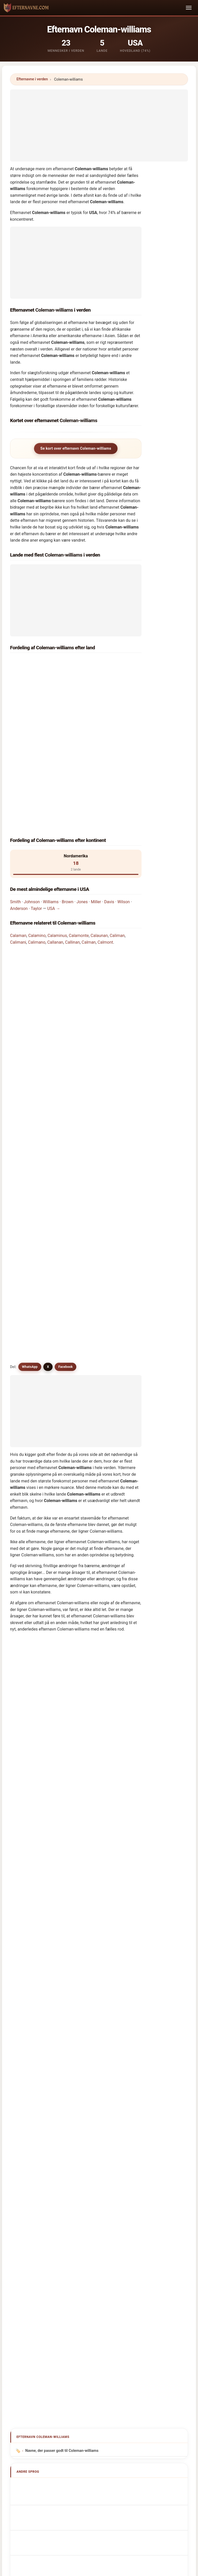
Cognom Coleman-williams (50, 1907)
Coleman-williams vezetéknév (53, 1975)
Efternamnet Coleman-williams (54, 1998)
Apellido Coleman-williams (50, 1850)
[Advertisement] (99, 125)
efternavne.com (99, 2367)
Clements (29, 1577)
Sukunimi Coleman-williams (51, 1964)
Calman (89, 836)
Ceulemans (31, 1564)
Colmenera (30, 1604)
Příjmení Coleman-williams (50, 1952)
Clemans (29, 1404)
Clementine (31, 1724)
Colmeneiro (31, 1551)
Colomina (29, 1644)
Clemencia (30, 1271)
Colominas (30, 1364)
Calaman (18, 830)
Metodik (36, 2387)
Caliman (117, 830)
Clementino (31, 1511)
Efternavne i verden (32, 79)
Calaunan (99, 830)
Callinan (72, 836)
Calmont (105, 836)
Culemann (30, 1671)
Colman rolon (33, 1417)
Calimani (18, 836)
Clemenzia (30, 1391)
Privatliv (161, 2387)
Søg (147, 2210)
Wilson (123, 796)
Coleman (29, 1311)
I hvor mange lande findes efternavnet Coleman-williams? (68, 918)
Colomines (30, 1657)
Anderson (19, 802)
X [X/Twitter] (48, 995)
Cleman (28, 1737)
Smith (15, 796)
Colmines (29, 1631)
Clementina (31, 1378)
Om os (59, 2387)
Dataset (138, 2387)
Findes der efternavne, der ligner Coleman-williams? (63, 977)
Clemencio (30, 1711)
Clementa (29, 1750)
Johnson (32, 796)
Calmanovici (32, 1324)
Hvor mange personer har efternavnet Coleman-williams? (68, 935)
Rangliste (83, 2387)
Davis (109, 796)
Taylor (36, 802)
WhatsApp (30, 995)
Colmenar (29, 1498)
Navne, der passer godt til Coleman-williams (61, 1815)
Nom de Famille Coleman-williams (56, 1872)
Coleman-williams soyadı (49, 2009)
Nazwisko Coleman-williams (51, 1930)
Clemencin (30, 1764)
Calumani (29, 1684)
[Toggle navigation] (188, 8)
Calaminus (57, 830)
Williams (51, 796)
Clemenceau (32, 1777)
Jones (82, 796)
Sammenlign (111, 2387)
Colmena (29, 1471)
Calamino (37, 830)
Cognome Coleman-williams (51, 1895)
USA (37, 663)
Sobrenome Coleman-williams (53, 1918)
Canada (39, 690)
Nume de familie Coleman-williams (57, 1986)
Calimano (36, 836)
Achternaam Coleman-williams (53, 1941)
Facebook (65, 995)
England (40, 677)
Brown (67, 796)
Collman (28, 1444)
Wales (38, 703)
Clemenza (30, 1697)
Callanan (55, 836)
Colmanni (29, 1298)
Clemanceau (32, 1338)
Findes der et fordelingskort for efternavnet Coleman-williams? (64, 956)
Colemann (30, 1284)
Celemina (29, 1538)
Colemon (29, 1431)
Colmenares (32, 1524)
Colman (28, 1458)
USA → (53, 802)
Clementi (29, 1484)
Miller (96, 796)
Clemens (29, 1591)
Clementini (30, 1351)
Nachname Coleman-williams (52, 1884)
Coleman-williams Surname (51, 1861)
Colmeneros (32, 1617)
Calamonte (79, 830)
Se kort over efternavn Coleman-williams (75, 448)
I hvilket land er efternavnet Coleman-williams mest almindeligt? (62, 876)
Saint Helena (44, 716)
